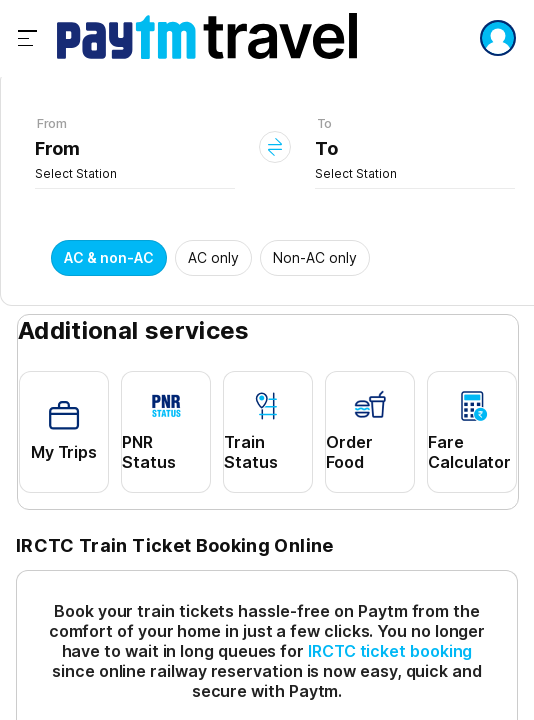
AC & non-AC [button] (109, 257)
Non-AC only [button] (315, 257)
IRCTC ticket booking (390, 651)
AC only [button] (213, 257)
